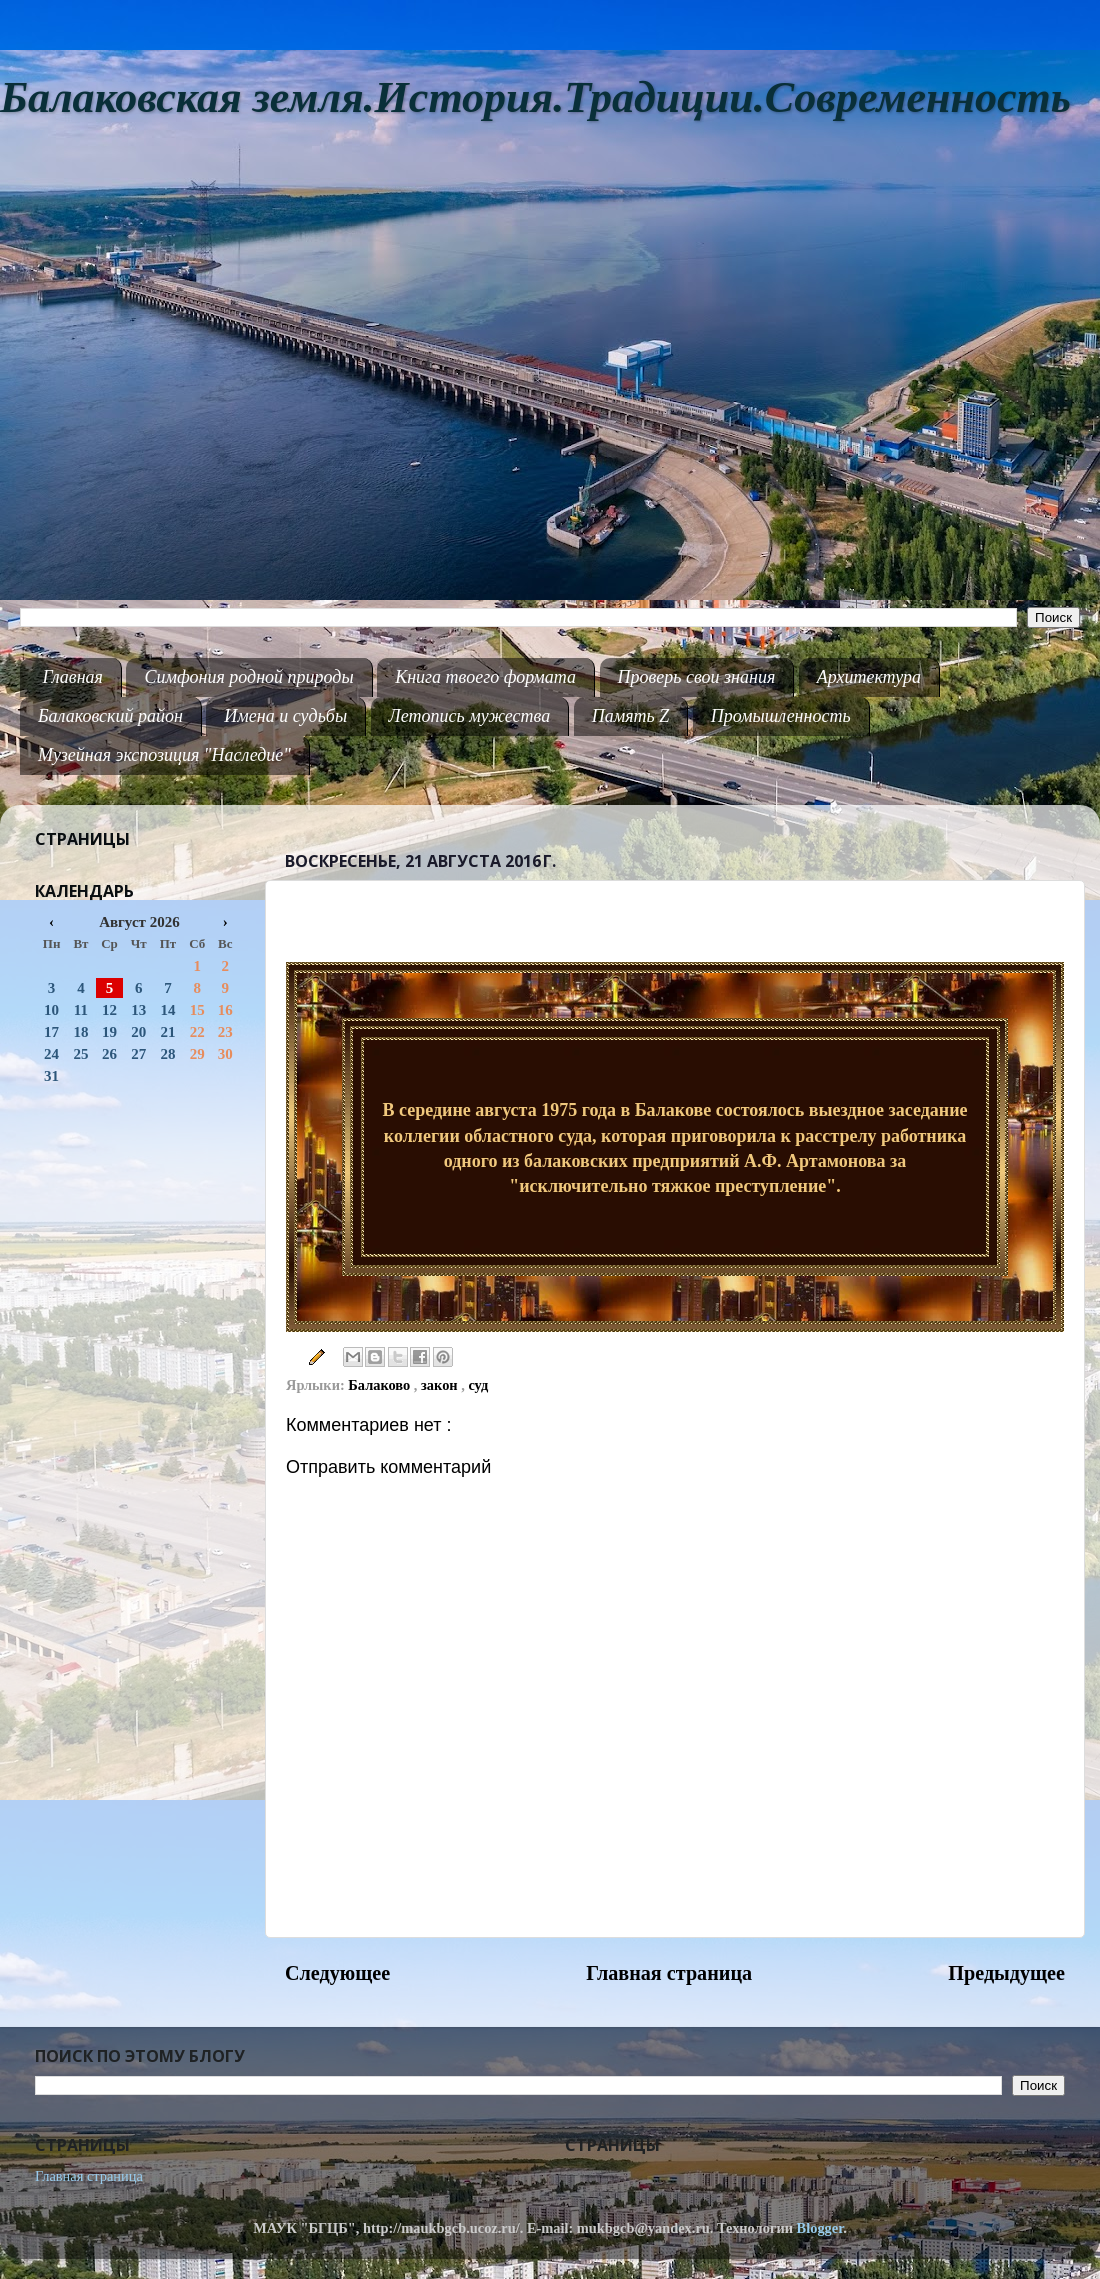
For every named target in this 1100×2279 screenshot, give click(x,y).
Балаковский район (110, 716)
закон (441, 1385)
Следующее (337, 1973)
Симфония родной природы (248, 677)
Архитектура (869, 677)
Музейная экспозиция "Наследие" (164, 755)
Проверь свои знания (697, 677)
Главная (73, 677)
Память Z (631, 716)
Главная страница (669, 1973)
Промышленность (781, 716)
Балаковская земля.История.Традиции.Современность (535, 97)
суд (478, 1385)
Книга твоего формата (485, 677)
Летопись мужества (470, 716)
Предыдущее (1006, 1973)
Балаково (381, 1385)
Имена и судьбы (285, 716)
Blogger (820, 2228)
